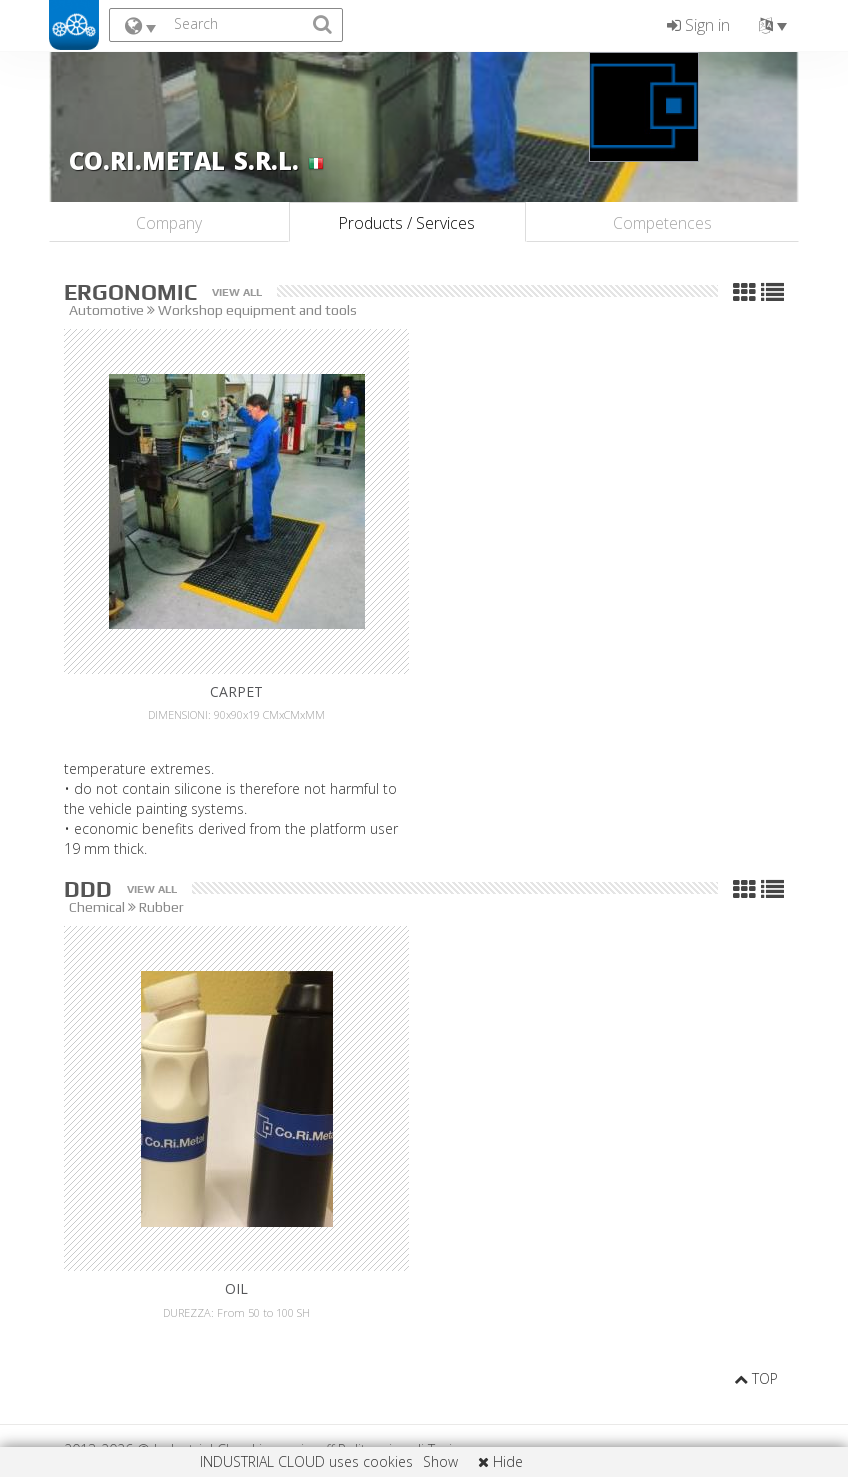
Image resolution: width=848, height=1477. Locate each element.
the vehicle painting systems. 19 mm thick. (424, 828)
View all (237, 292)
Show (440, 1461)
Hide (500, 1461)
